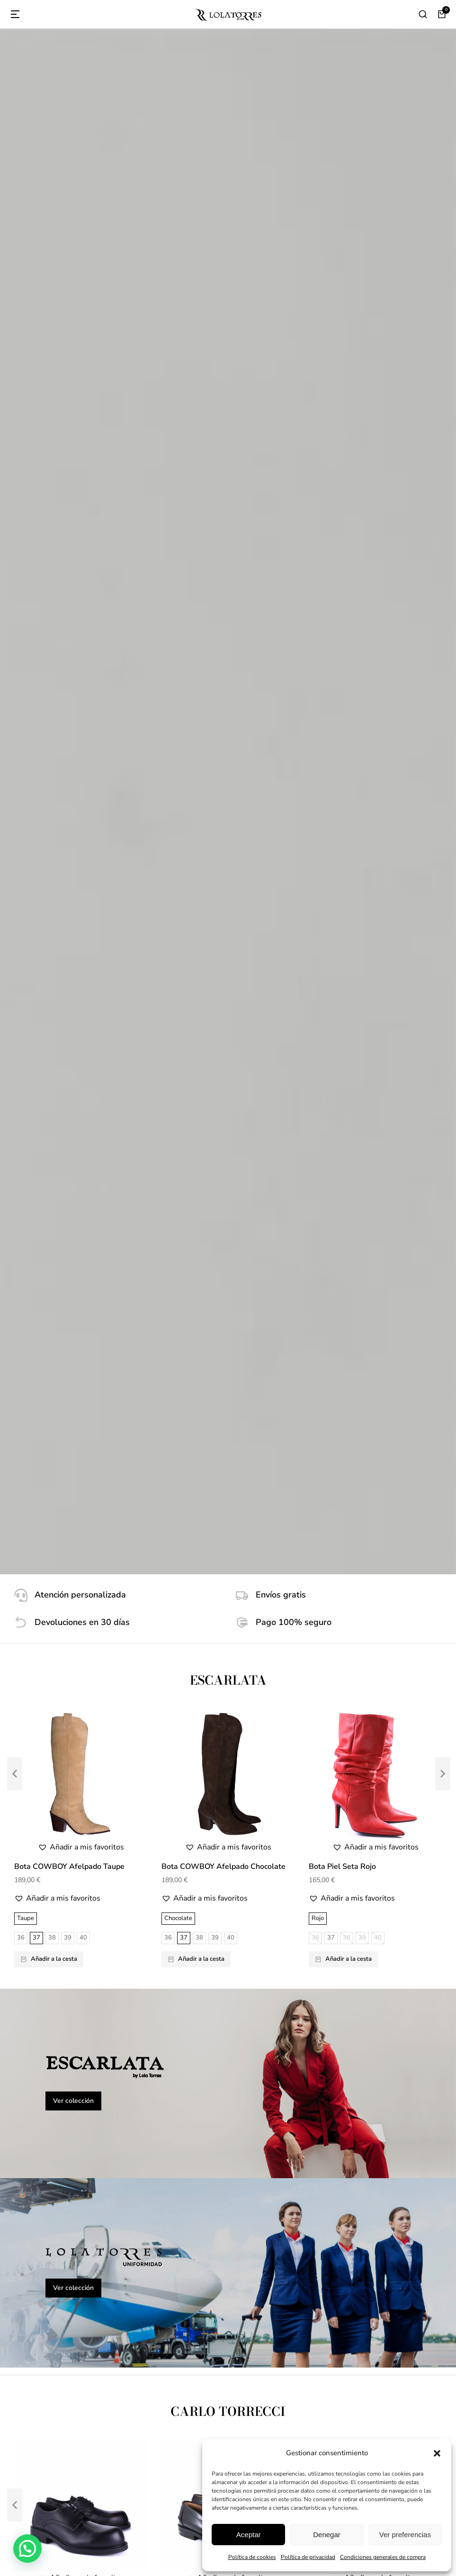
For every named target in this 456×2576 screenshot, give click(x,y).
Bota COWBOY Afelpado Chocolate (223, 558)
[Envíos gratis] (338, 286)
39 (68, 629)
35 (21, 1381)
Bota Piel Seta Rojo (342, 558)
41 (114, 1381)
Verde (25, 1739)
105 (42, 1758)
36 (21, 629)
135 (61, 1773)
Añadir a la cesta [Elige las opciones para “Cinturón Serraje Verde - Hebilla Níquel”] (48, 1794)
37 (36, 629)
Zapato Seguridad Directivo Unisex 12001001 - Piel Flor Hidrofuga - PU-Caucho (80, 1299)
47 (83, 1395)
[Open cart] (442, 14)
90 (59, 1758)
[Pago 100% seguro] (338, 314)
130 (42, 1773)
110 (92, 1758)
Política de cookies (252, 2557)
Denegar (326, 2535)
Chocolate (178, 609)
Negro (26, 1361)
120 (131, 1758)
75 (98, 1773)
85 (130, 1773)
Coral (171, 1739)
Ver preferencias (405, 2535)
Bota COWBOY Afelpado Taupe (69, 558)
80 (114, 1773)
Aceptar (248, 2535)
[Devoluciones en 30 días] (117, 314)
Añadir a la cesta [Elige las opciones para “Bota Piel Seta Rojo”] (343, 650)
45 (52, 1395)
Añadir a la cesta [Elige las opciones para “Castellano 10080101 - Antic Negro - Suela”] (343, 1392)
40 (83, 629)
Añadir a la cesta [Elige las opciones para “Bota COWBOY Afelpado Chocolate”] (196, 650)
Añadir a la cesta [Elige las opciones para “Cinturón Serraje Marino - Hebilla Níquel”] (343, 1794)
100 (22, 1758)
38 (52, 629)
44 (36, 1395)
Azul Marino (328, 1739)
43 (21, 1395)
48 (99, 1395)
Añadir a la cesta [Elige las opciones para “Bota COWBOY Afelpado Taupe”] (48, 650)
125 (22, 1773)
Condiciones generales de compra (383, 2557)
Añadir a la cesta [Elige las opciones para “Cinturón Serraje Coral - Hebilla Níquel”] (196, 1794)
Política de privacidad (308, 2557)
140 (81, 1773)
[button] (437, 2453)
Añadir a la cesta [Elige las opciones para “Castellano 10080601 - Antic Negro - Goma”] (196, 1406)
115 (112, 1758)
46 (68, 1395)
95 (75, 1758)
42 (130, 1381)
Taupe (25, 609)
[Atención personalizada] (117, 286)
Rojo (318, 609)
